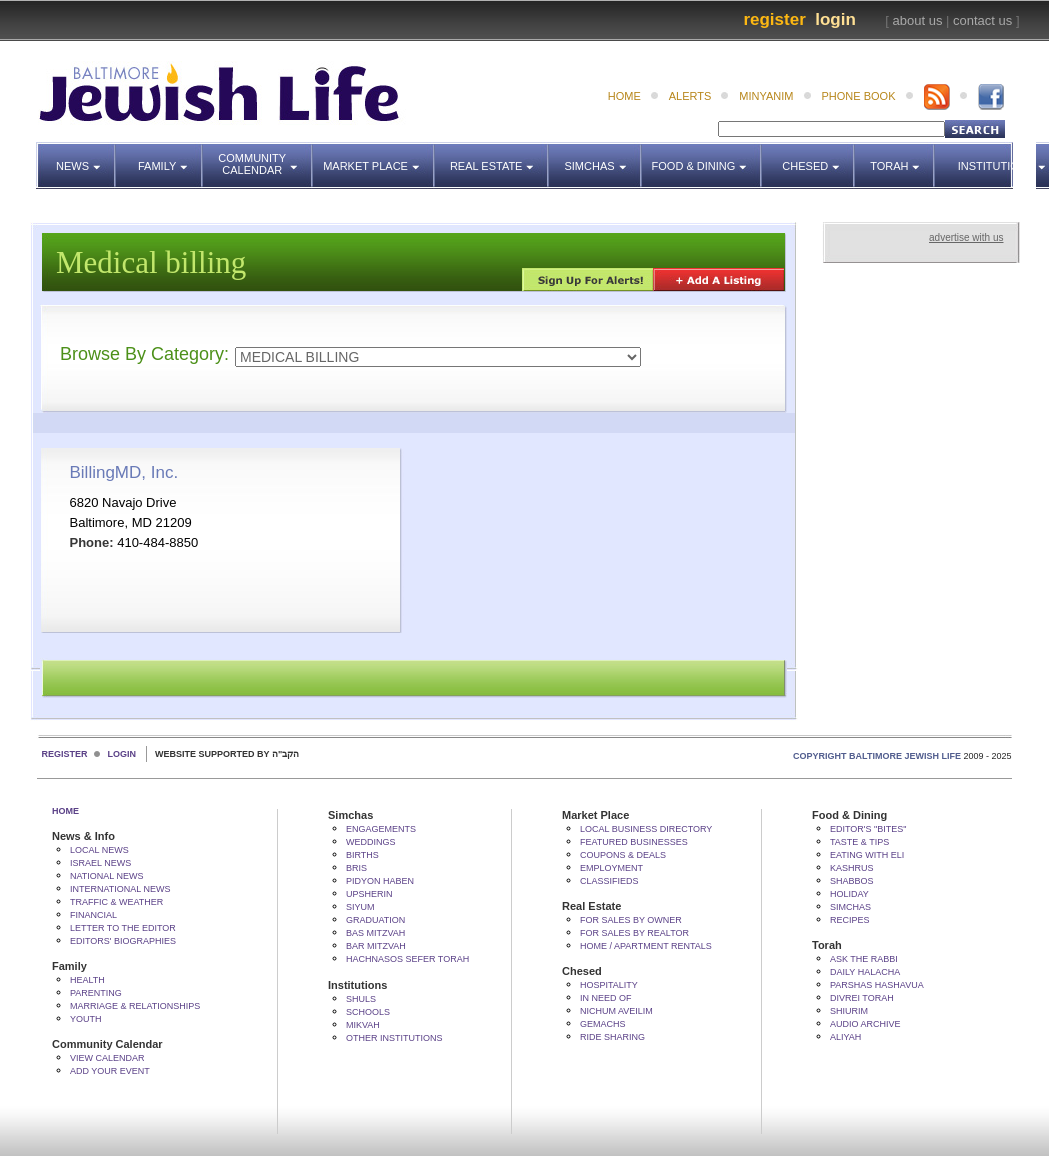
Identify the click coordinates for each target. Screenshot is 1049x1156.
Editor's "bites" (868, 829)
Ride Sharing (612, 1037)
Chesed (818, 157)
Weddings (371, 842)
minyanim (766, 96)
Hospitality (609, 985)
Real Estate (497, 157)
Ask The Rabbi (864, 959)
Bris (356, 868)
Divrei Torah (862, 998)
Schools (368, 1012)
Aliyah (845, 1037)
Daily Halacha (865, 972)
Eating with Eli (867, 855)
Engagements (381, 829)
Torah (902, 157)
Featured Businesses (634, 842)
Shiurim (849, 1011)
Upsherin (369, 894)
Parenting (96, 993)
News (86, 157)
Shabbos (852, 881)
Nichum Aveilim (616, 1011)
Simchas (602, 157)
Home (65, 811)
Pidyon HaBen (380, 881)
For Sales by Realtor (634, 933)
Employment (611, 868)
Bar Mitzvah (376, 946)
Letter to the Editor (123, 928)
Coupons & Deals (623, 855)
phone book (859, 96)
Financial (93, 915)
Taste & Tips (859, 842)
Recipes (850, 920)
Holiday (849, 894)
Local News (99, 850)
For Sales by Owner (631, 920)
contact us (982, 20)
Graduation (375, 920)
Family (170, 157)
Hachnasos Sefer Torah (407, 959)
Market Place (379, 157)
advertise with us (966, 237)
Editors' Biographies (123, 941)
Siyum (360, 907)
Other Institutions (394, 1038)
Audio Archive (865, 1024)
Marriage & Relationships (135, 1006)
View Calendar (107, 1058)
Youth (86, 1019)
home (624, 96)
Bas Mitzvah (375, 933)
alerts (690, 96)
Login (835, 19)
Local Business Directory (646, 829)
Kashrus (852, 868)
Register (774, 19)
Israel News (100, 863)
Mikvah (363, 1025)
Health (87, 980)
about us (918, 20)
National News (107, 876)
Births (362, 855)
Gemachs (603, 1024)
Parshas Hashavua (877, 985)
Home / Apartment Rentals (646, 946)
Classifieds (609, 881)
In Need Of (606, 998)
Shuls (361, 999)
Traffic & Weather (116, 902)
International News (120, 889)
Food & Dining (701, 157)
